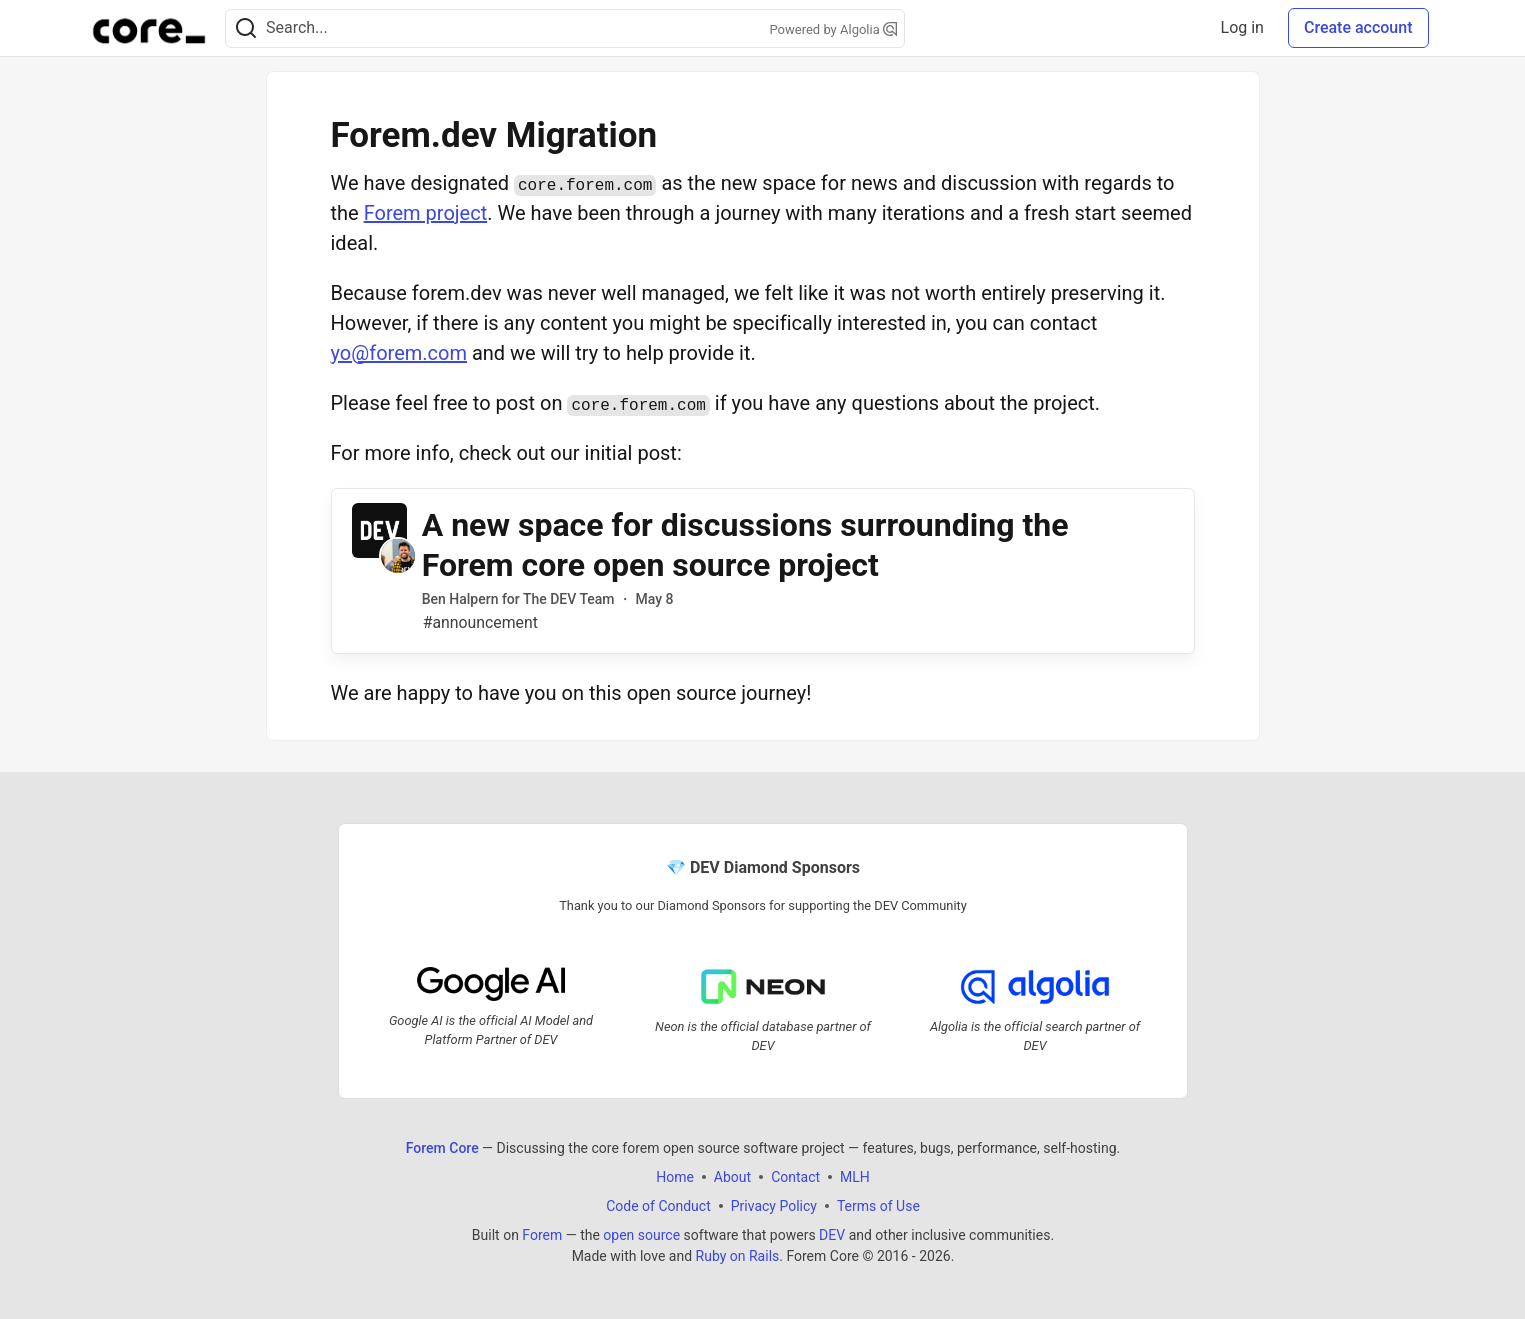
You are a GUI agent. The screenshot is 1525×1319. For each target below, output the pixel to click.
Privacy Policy (773, 1206)
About (731, 1177)
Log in (1242, 27)
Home (675, 1177)
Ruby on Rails (737, 1256)
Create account (1358, 27)
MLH (855, 1177)
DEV (832, 1235)
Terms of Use (877, 1206)
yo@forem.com (399, 353)
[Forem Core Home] (149, 28)
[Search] (246, 28)
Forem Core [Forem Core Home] (441, 1148)
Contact (795, 1177)
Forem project (426, 213)
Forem (542, 1235)
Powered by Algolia (833, 29)
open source (641, 1235)
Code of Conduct (658, 1206)
